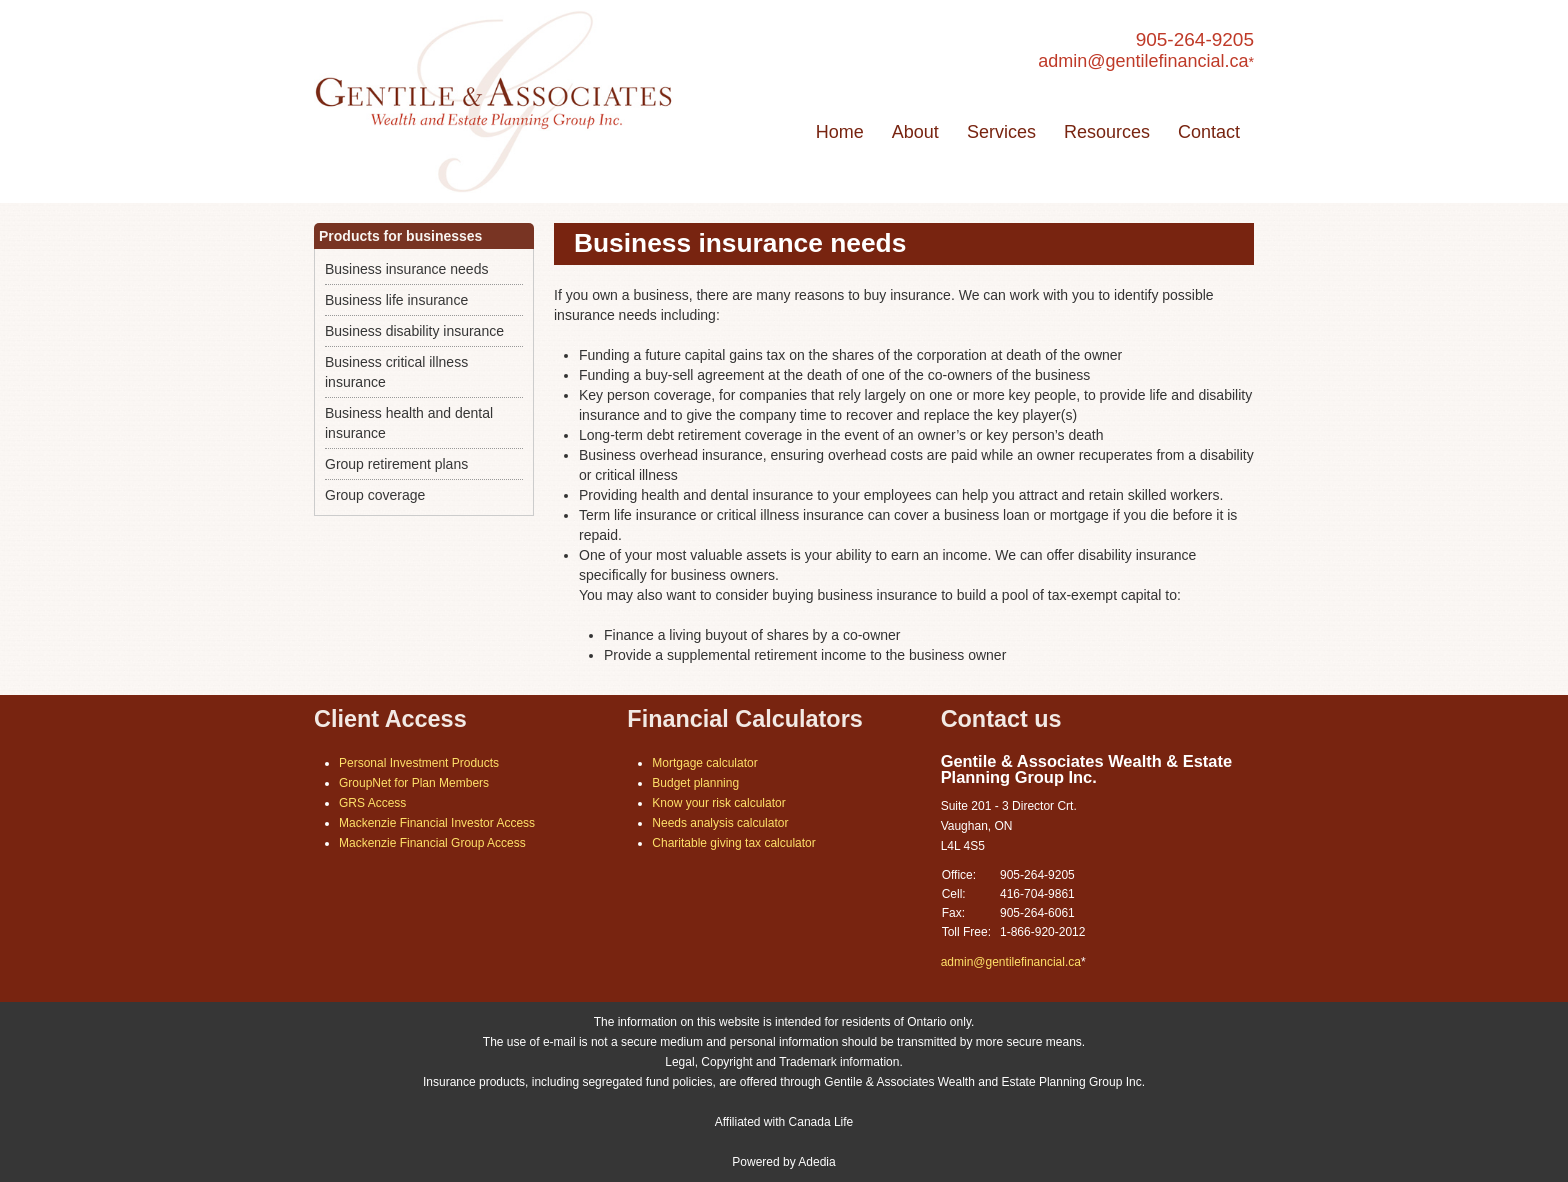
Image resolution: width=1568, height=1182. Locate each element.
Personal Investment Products (419, 763)
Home (840, 132)
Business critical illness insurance (396, 372)
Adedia (816, 1162)
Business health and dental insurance (409, 423)
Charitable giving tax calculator (733, 843)
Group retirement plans (396, 464)
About (915, 132)
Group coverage (375, 495)
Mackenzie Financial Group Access (432, 843)
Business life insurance (396, 300)
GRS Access (372, 803)
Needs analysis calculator (720, 823)
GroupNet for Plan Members (414, 783)
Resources (1107, 132)
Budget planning (695, 783)
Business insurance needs (406, 269)
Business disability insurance (414, 331)
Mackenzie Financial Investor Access (437, 823)
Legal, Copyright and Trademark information (782, 1062)
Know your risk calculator (718, 803)
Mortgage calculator (704, 763)
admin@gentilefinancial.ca (1143, 61)
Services (1001, 132)
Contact (1209, 132)
